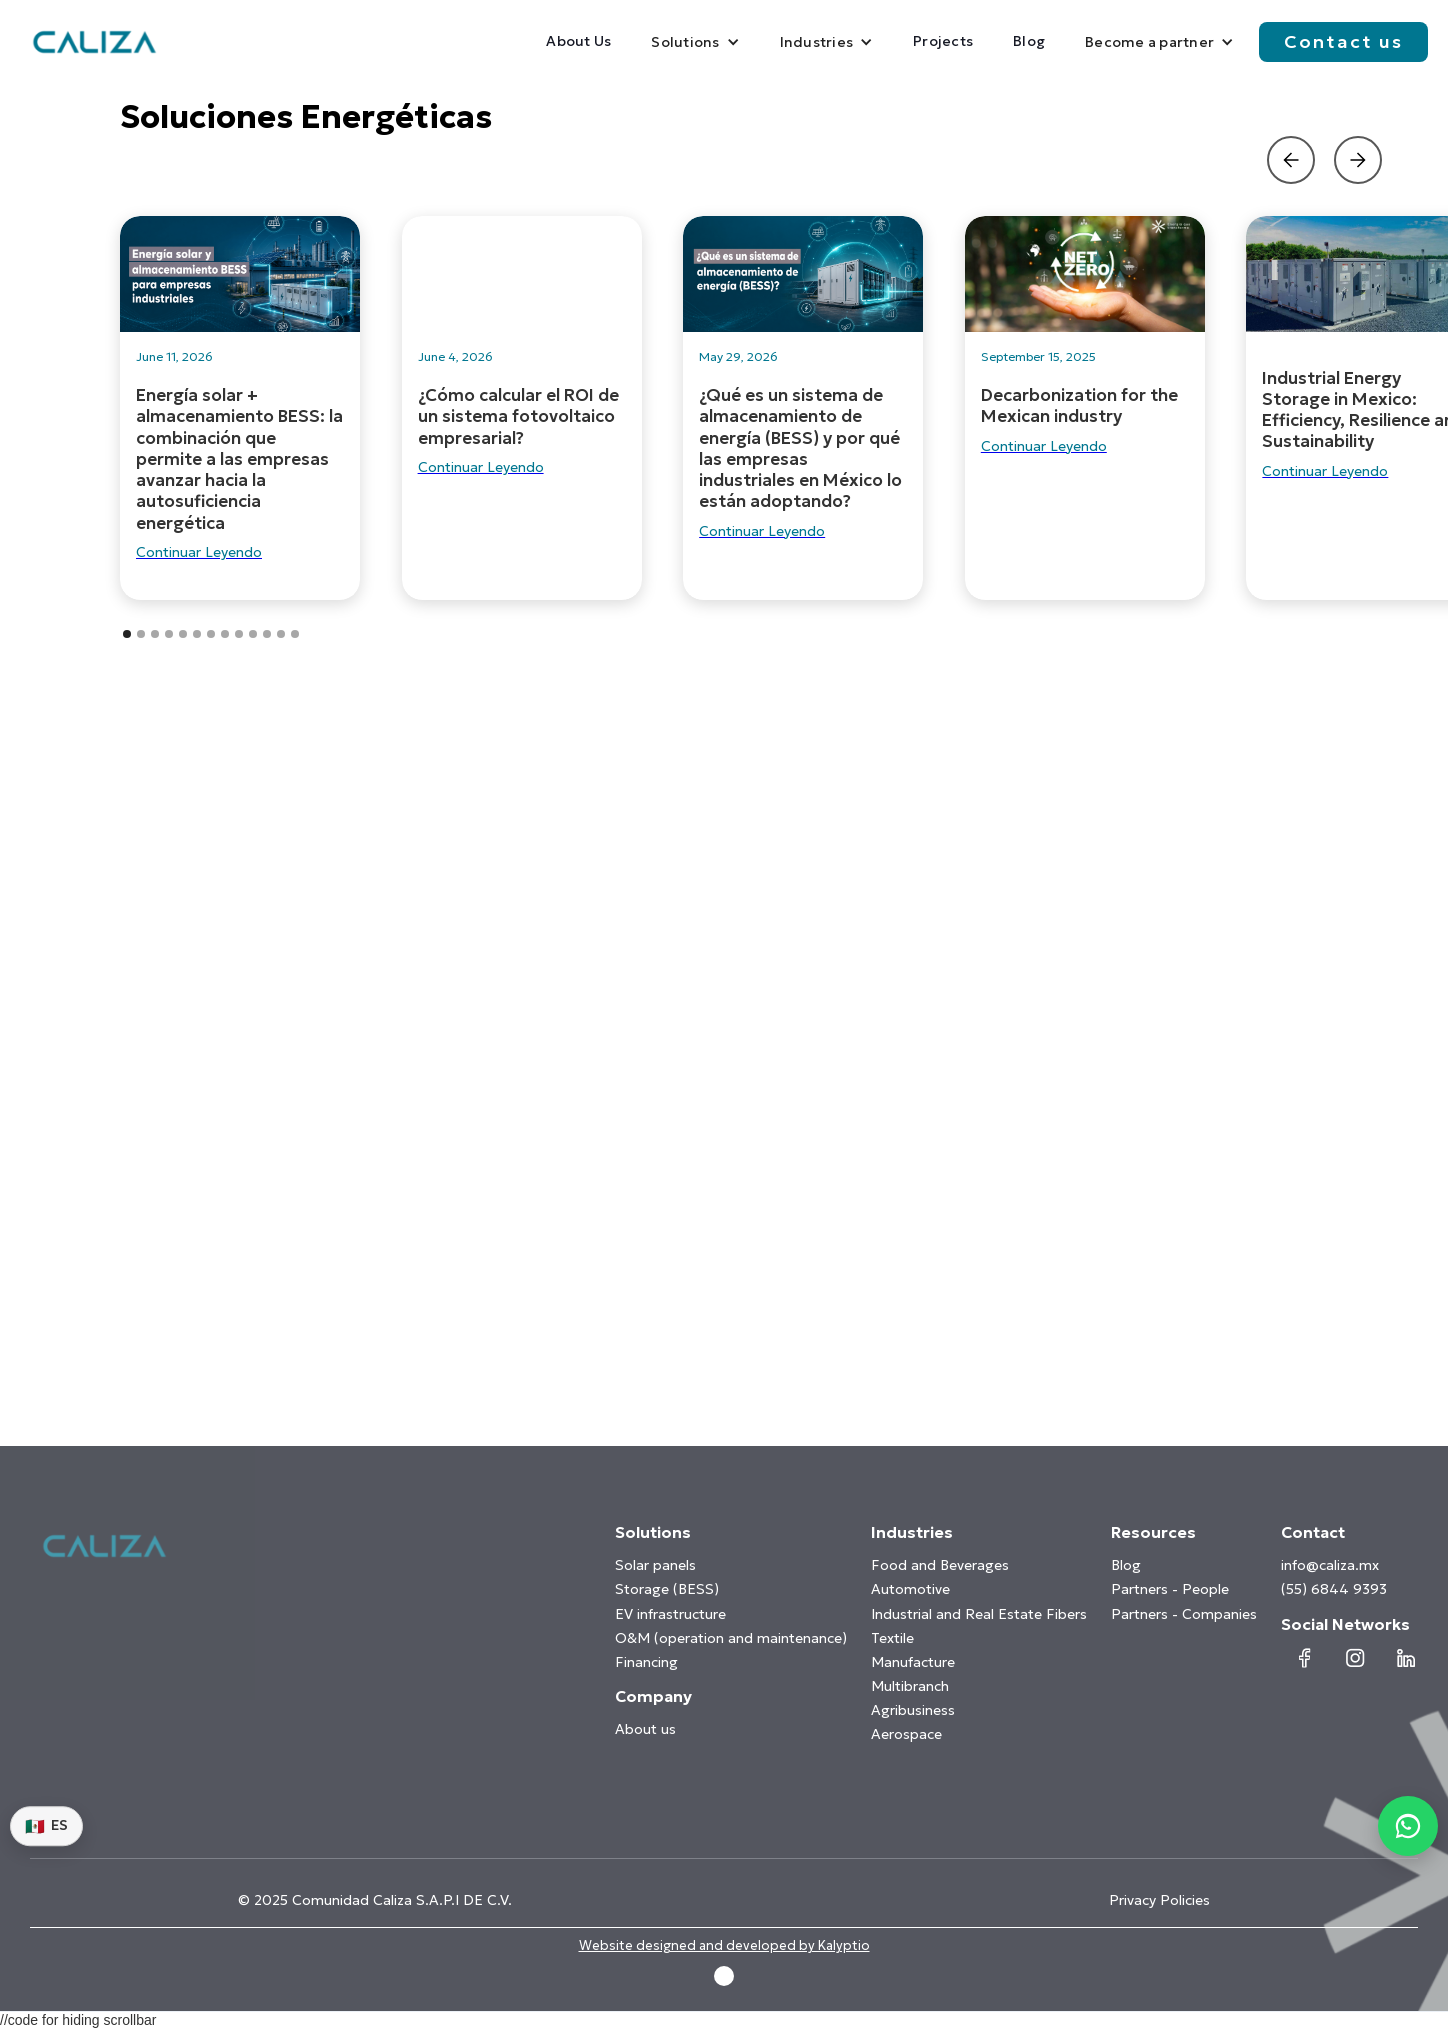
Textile (892, 1638)
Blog (1029, 41)
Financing (646, 1662)
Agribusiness (913, 1710)
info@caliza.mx (1330, 1565)
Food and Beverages (940, 1565)
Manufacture (913, 1662)
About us (645, 1729)
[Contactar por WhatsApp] (1408, 1826)
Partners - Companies (1184, 1614)
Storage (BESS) (667, 1589)
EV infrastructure (670, 1614)
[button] (695, 42)
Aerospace (906, 1734)
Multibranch (910, 1686)
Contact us (1343, 41)
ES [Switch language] (46, 1826)
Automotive (910, 1589)
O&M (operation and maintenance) (731, 1638)
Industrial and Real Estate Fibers (979, 1614)
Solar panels (655, 1565)
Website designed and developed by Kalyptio (724, 1946)
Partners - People (1170, 1589)
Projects (943, 41)
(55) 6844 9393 (1334, 1589)
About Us (578, 41)
